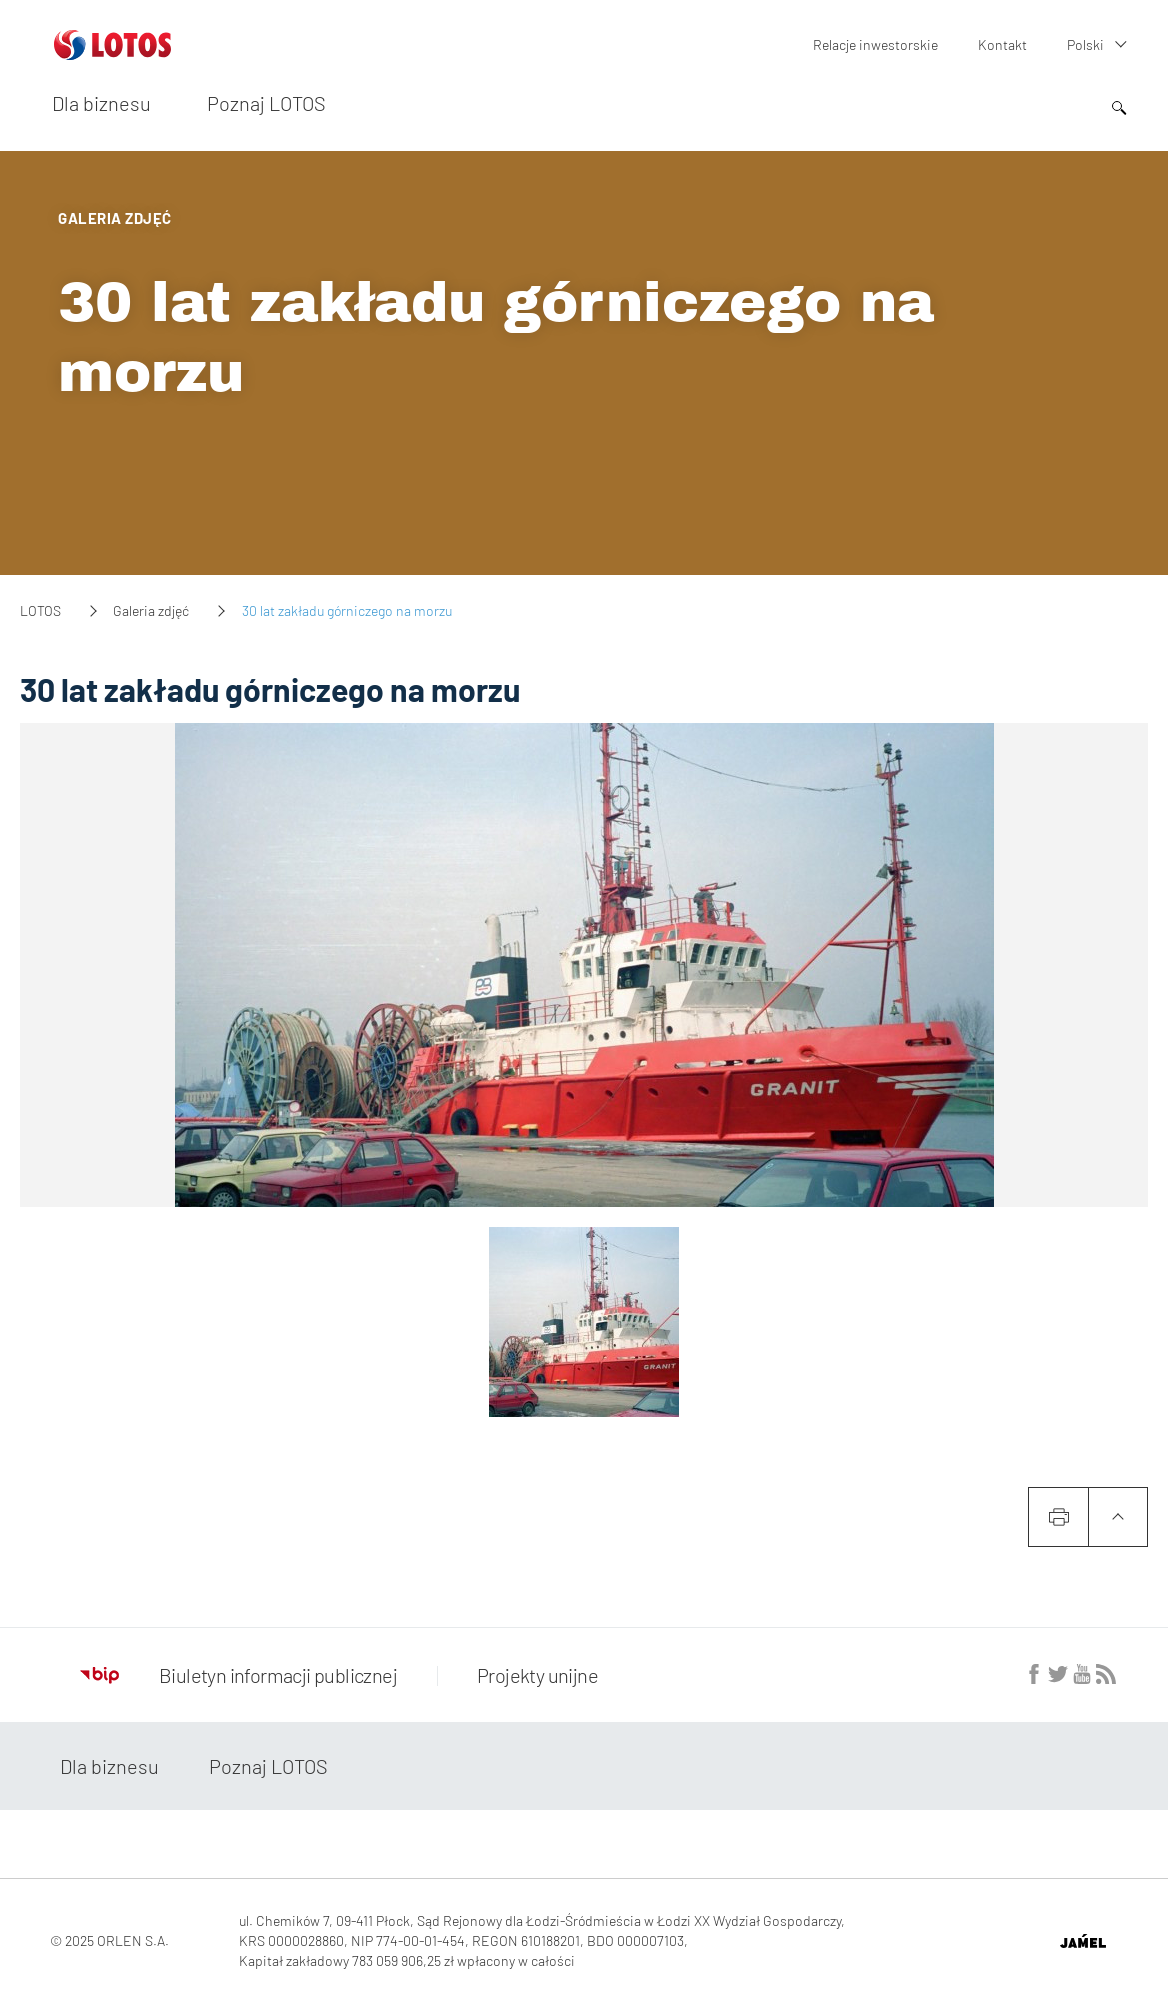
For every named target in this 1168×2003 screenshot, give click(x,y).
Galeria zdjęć (151, 610)
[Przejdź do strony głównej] (112, 52)
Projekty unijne (537, 1675)
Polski (1085, 44)
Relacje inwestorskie (875, 44)
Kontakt (1002, 44)
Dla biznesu (101, 103)
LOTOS (40, 610)
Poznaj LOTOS (266, 103)
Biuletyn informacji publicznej (238, 1675)
